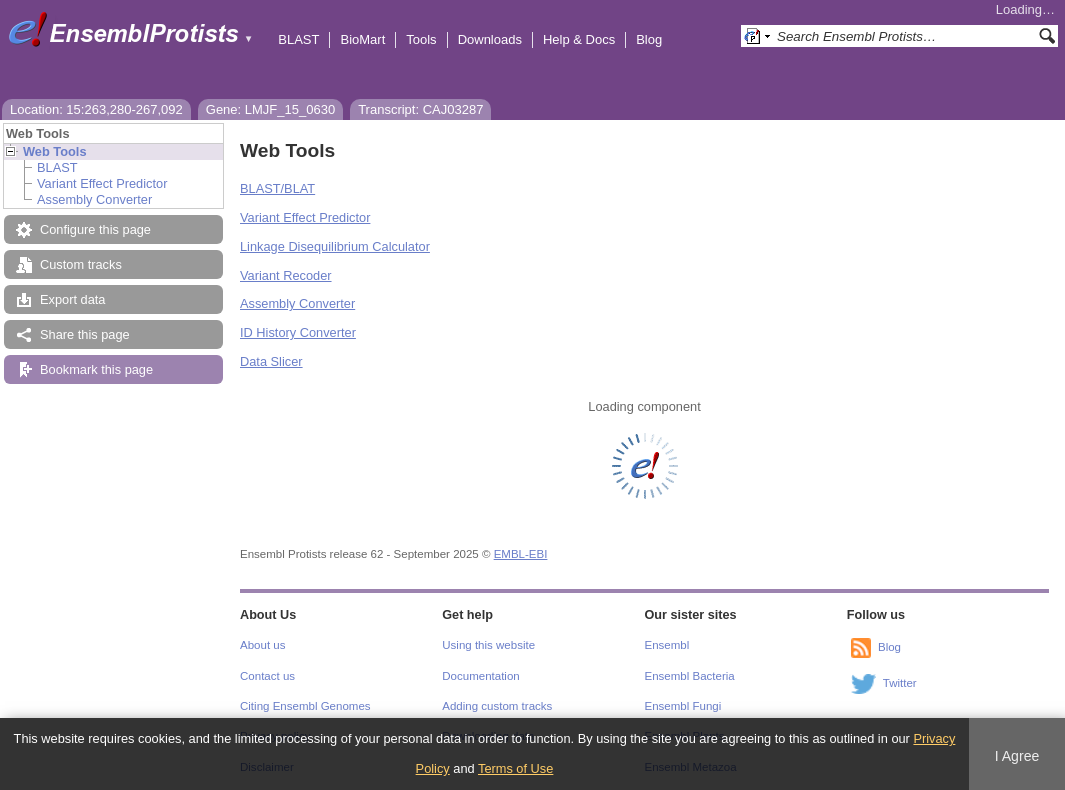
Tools (421, 39)
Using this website (488, 645)
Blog (649, 39)
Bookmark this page (96, 369)
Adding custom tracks (497, 706)
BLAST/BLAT (277, 188)
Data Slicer (271, 361)
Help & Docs (579, 39)
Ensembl (667, 645)
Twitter (900, 683)
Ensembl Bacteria (690, 676)
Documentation (480, 676)
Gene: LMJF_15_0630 (270, 109)
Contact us (267, 676)
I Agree (1017, 756)
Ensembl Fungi (683, 706)
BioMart (362, 39)
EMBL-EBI (521, 554)
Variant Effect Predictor (102, 183)
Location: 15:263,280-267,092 (96, 109)
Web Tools (55, 151)
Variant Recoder (286, 275)
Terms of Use (515, 768)
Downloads (490, 39)
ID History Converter (298, 332)
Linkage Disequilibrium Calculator (335, 246)
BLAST (298, 39)
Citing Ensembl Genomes (305, 706)
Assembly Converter (94, 199)
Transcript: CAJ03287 (420, 109)
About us (262, 645)
